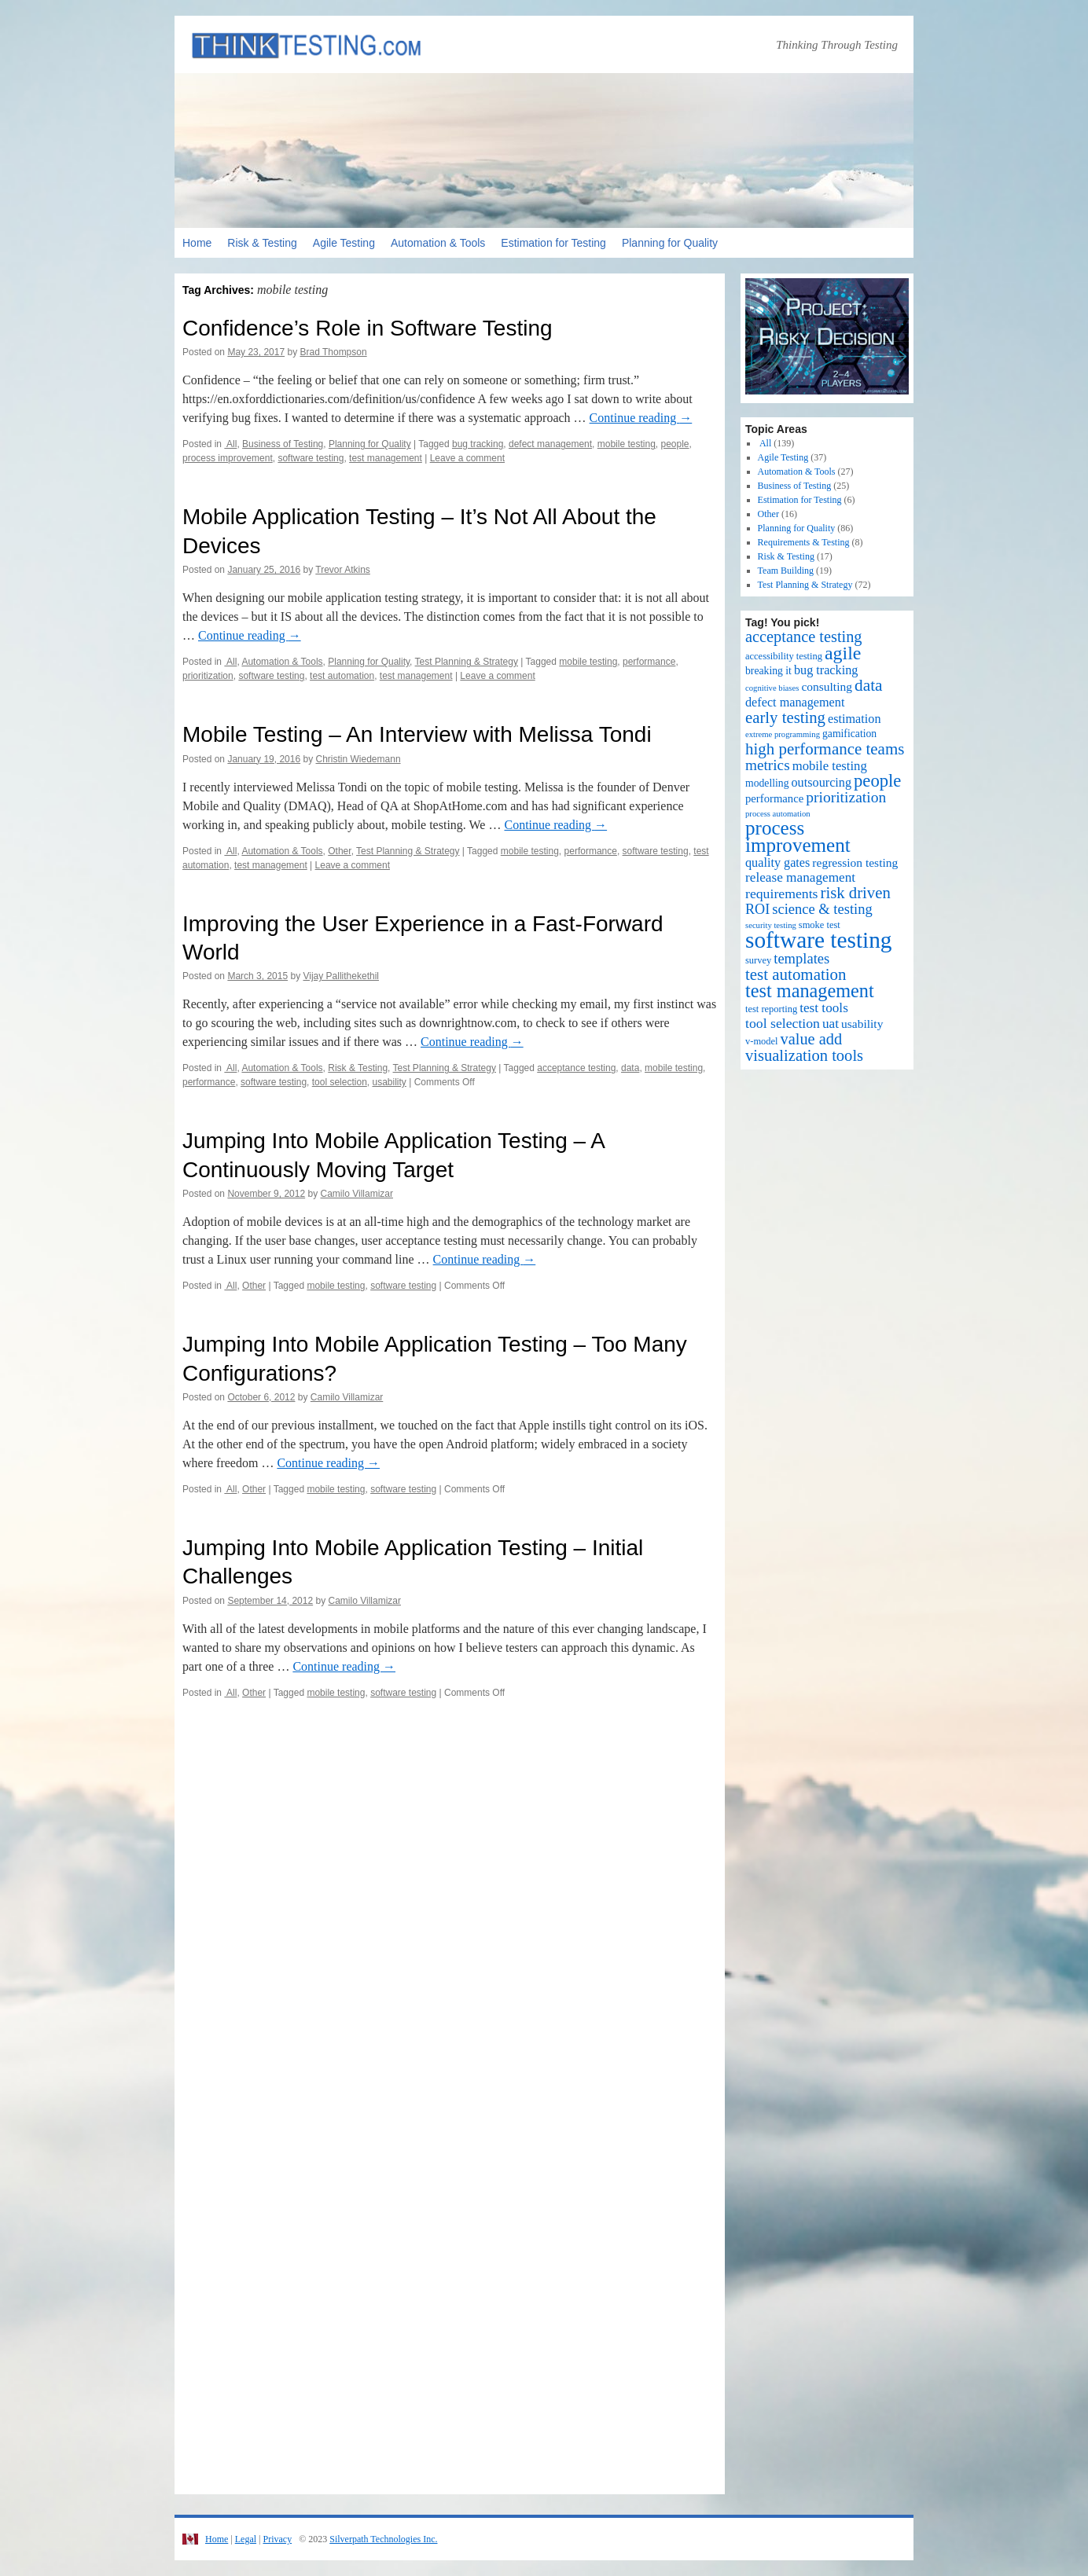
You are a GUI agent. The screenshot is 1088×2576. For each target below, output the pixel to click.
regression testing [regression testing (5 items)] (855, 862)
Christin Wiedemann (358, 759)
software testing (311, 458)
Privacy (277, 2539)
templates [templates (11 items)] (801, 958)
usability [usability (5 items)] (862, 1023)
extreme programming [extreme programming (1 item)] (782, 734)
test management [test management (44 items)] (809, 990)
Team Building (786, 570)
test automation (342, 675)
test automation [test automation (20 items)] (796, 974)
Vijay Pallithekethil (341, 976)
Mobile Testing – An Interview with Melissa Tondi (417, 734)
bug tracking (477, 444)
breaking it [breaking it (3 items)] (768, 671)
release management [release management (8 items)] (800, 877)
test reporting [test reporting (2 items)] (771, 1009)
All (230, 444)
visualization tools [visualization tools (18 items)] (804, 1055)
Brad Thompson (333, 352)
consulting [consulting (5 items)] (826, 686)
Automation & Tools (438, 243)
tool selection (339, 1082)
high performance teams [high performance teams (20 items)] (824, 748)
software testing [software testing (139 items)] (818, 939)
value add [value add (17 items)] (812, 1039)
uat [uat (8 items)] (830, 1023)
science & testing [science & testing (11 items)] (822, 909)
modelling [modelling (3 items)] (767, 783)
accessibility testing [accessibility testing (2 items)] (783, 656)
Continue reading (641, 417)
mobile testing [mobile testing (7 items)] (829, 765)
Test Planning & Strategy (466, 661)
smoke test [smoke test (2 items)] (819, 924)
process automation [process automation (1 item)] (777, 813)
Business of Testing (282, 444)
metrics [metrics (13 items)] (767, 765)
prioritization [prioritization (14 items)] (846, 797)
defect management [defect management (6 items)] (794, 702)
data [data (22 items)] (869, 685)
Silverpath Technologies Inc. (383, 2539)
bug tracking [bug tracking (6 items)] (826, 670)
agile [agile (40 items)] (843, 653)
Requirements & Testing (804, 542)
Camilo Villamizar (357, 1193)
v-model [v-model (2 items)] (761, 1041)
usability (389, 1082)
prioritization (207, 675)
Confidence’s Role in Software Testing (367, 328)
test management (385, 458)
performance (649, 661)
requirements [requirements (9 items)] (781, 893)
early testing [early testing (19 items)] (785, 717)
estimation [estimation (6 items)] (854, 719)
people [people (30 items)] (877, 781)
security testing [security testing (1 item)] (770, 925)
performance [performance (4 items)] (774, 798)
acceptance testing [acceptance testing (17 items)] (803, 636)
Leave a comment (467, 458)
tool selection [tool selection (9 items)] (782, 1023)
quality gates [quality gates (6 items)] (777, 863)
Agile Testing (344, 243)
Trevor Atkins (342, 569)
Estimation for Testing (553, 243)
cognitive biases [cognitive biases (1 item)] (772, 688)
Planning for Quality (670, 243)
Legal (245, 2539)
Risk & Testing (261, 243)
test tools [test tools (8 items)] (823, 1007)
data (630, 1067)
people (674, 444)
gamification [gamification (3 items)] (849, 733)
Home (196, 243)
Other (339, 851)
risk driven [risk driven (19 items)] (856, 892)
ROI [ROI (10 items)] (757, 909)
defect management (550, 444)
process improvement (227, 458)
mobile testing (626, 444)
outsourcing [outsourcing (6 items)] (822, 783)
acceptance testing (576, 1067)
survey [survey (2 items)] (758, 960)
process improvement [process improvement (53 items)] (798, 836)
